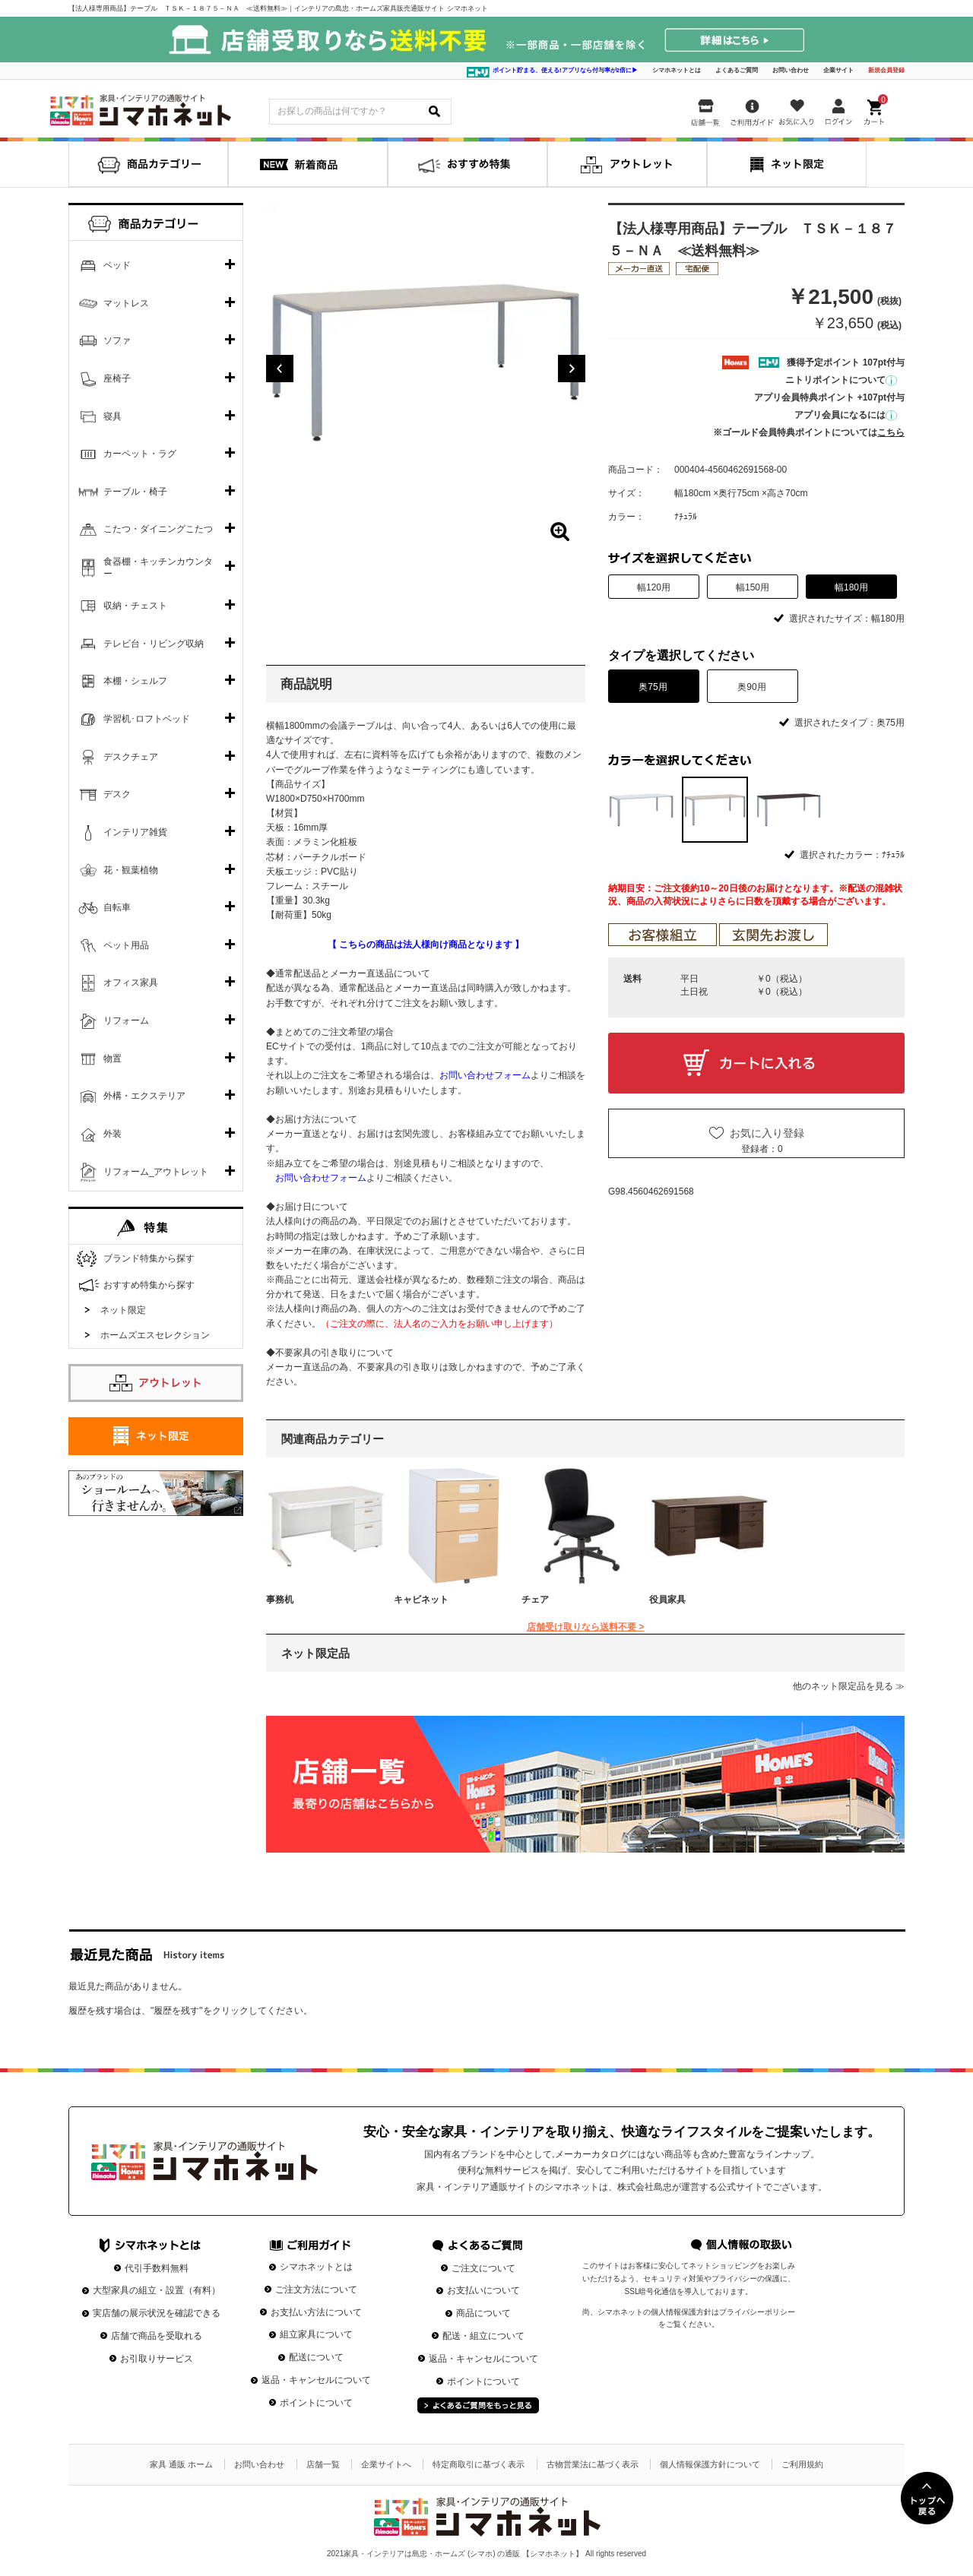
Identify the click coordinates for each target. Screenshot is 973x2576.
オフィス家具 (130, 982)
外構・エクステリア (144, 1095)
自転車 (117, 907)
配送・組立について (483, 2336)
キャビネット (421, 1599)
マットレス (126, 303)
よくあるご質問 (736, 70)
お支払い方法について (316, 2312)
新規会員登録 (886, 70)
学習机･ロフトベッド (146, 719)
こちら (891, 432)
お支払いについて (483, 2290)
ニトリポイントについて (841, 380)
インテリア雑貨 (135, 832)
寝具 (112, 416)
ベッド (117, 265)
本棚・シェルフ (135, 681)
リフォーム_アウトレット (156, 1171)
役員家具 (667, 1599)
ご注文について (483, 2268)
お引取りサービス (156, 2358)
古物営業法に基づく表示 (593, 2464)
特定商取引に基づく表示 (479, 2464)
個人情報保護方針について (710, 2464)
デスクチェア (130, 757)
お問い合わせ (790, 70)
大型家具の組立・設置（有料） (156, 2290)
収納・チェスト (135, 605)
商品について (483, 2313)
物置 (112, 1058)
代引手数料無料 (157, 2268)
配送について (316, 2357)
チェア (535, 1599)
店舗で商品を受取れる (156, 2336)
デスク (117, 794)
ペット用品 (126, 945)
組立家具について (316, 2334)
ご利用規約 (802, 2464)
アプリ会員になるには (845, 415)
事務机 (279, 1599)
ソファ (117, 340)
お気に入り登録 (767, 1133)
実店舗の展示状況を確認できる (156, 2313)
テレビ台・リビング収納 (153, 643)
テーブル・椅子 (135, 491)
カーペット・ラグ (139, 453)
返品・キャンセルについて (316, 2380)
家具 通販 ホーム (181, 2464)
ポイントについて (316, 2402)
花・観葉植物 (130, 870)
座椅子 (117, 378)
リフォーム (126, 1020)
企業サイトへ (386, 2464)
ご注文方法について (316, 2289)
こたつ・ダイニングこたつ (158, 529)
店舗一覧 (323, 2464)
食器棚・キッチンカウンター (158, 567)
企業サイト (838, 70)
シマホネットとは (676, 70)
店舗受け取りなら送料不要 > (585, 1627)
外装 (112, 1133)
